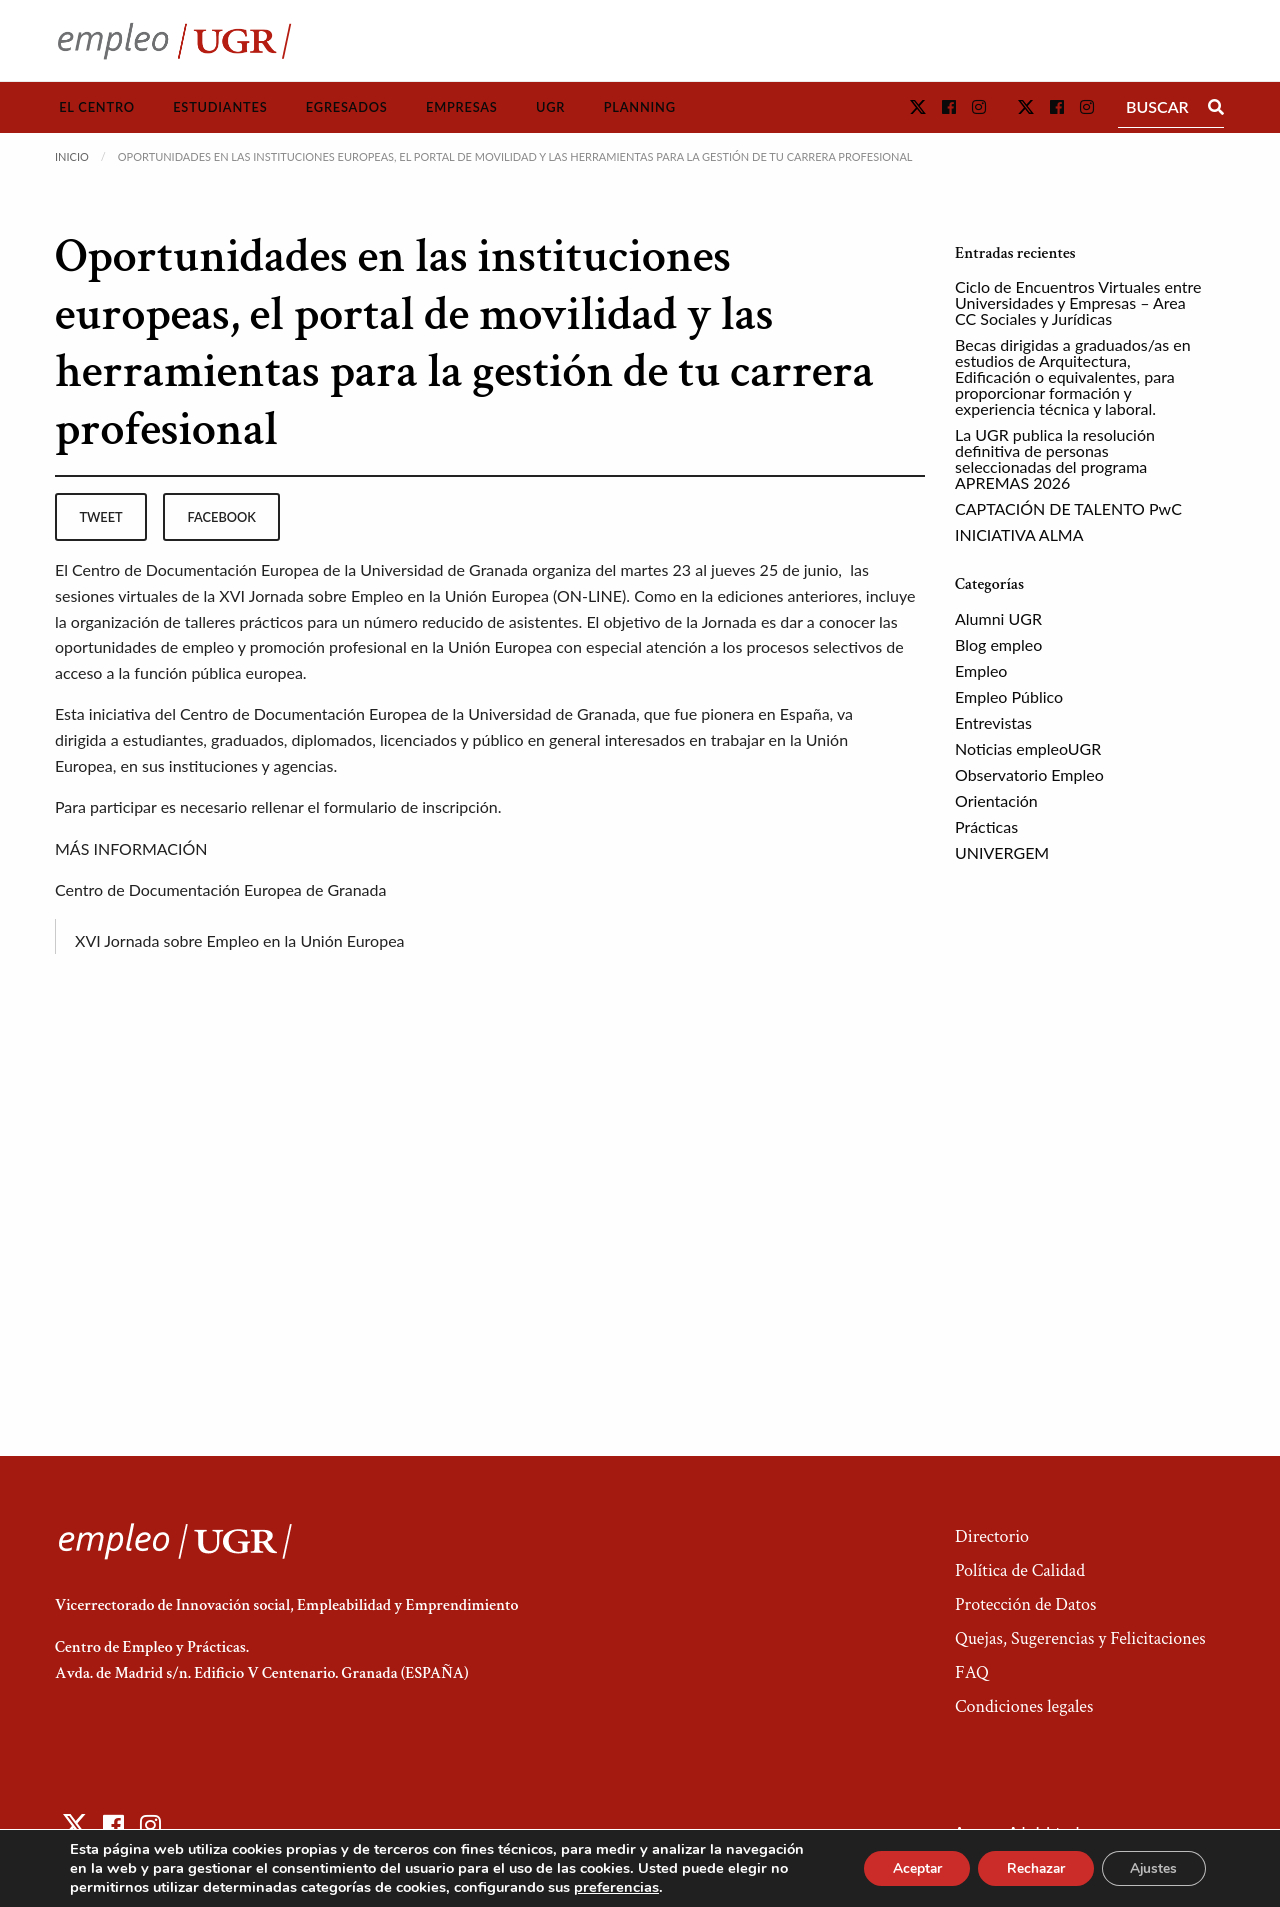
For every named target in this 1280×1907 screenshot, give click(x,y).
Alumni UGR (998, 618)
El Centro (97, 107)
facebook (222, 517)
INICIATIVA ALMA (1019, 534)
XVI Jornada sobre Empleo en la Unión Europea (240, 940)
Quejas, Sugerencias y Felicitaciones (1080, 1638)
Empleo (981, 670)
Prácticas (986, 826)
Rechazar (1030, 1868)
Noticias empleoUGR (1028, 748)
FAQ (972, 1672)
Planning (640, 107)
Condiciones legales (1024, 1706)
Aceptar (907, 1868)
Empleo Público (1009, 696)
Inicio (72, 156)
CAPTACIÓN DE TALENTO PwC (1068, 508)
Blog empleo (998, 644)
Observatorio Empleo (1029, 774)
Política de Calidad (1020, 1570)
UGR (550, 107)
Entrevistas (993, 722)
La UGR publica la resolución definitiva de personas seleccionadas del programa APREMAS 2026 (1055, 458)
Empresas (462, 107)
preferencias (616, 1887)
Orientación (996, 800)
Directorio (992, 1536)
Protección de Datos (1025, 1604)
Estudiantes (220, 107)
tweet (100, 517)
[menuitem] (97, 107)
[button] (918, 106)
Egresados (347, 107)
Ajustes (1152, 1868)
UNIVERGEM (1002, 852)
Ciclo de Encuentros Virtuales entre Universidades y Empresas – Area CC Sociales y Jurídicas (1078, 302)
